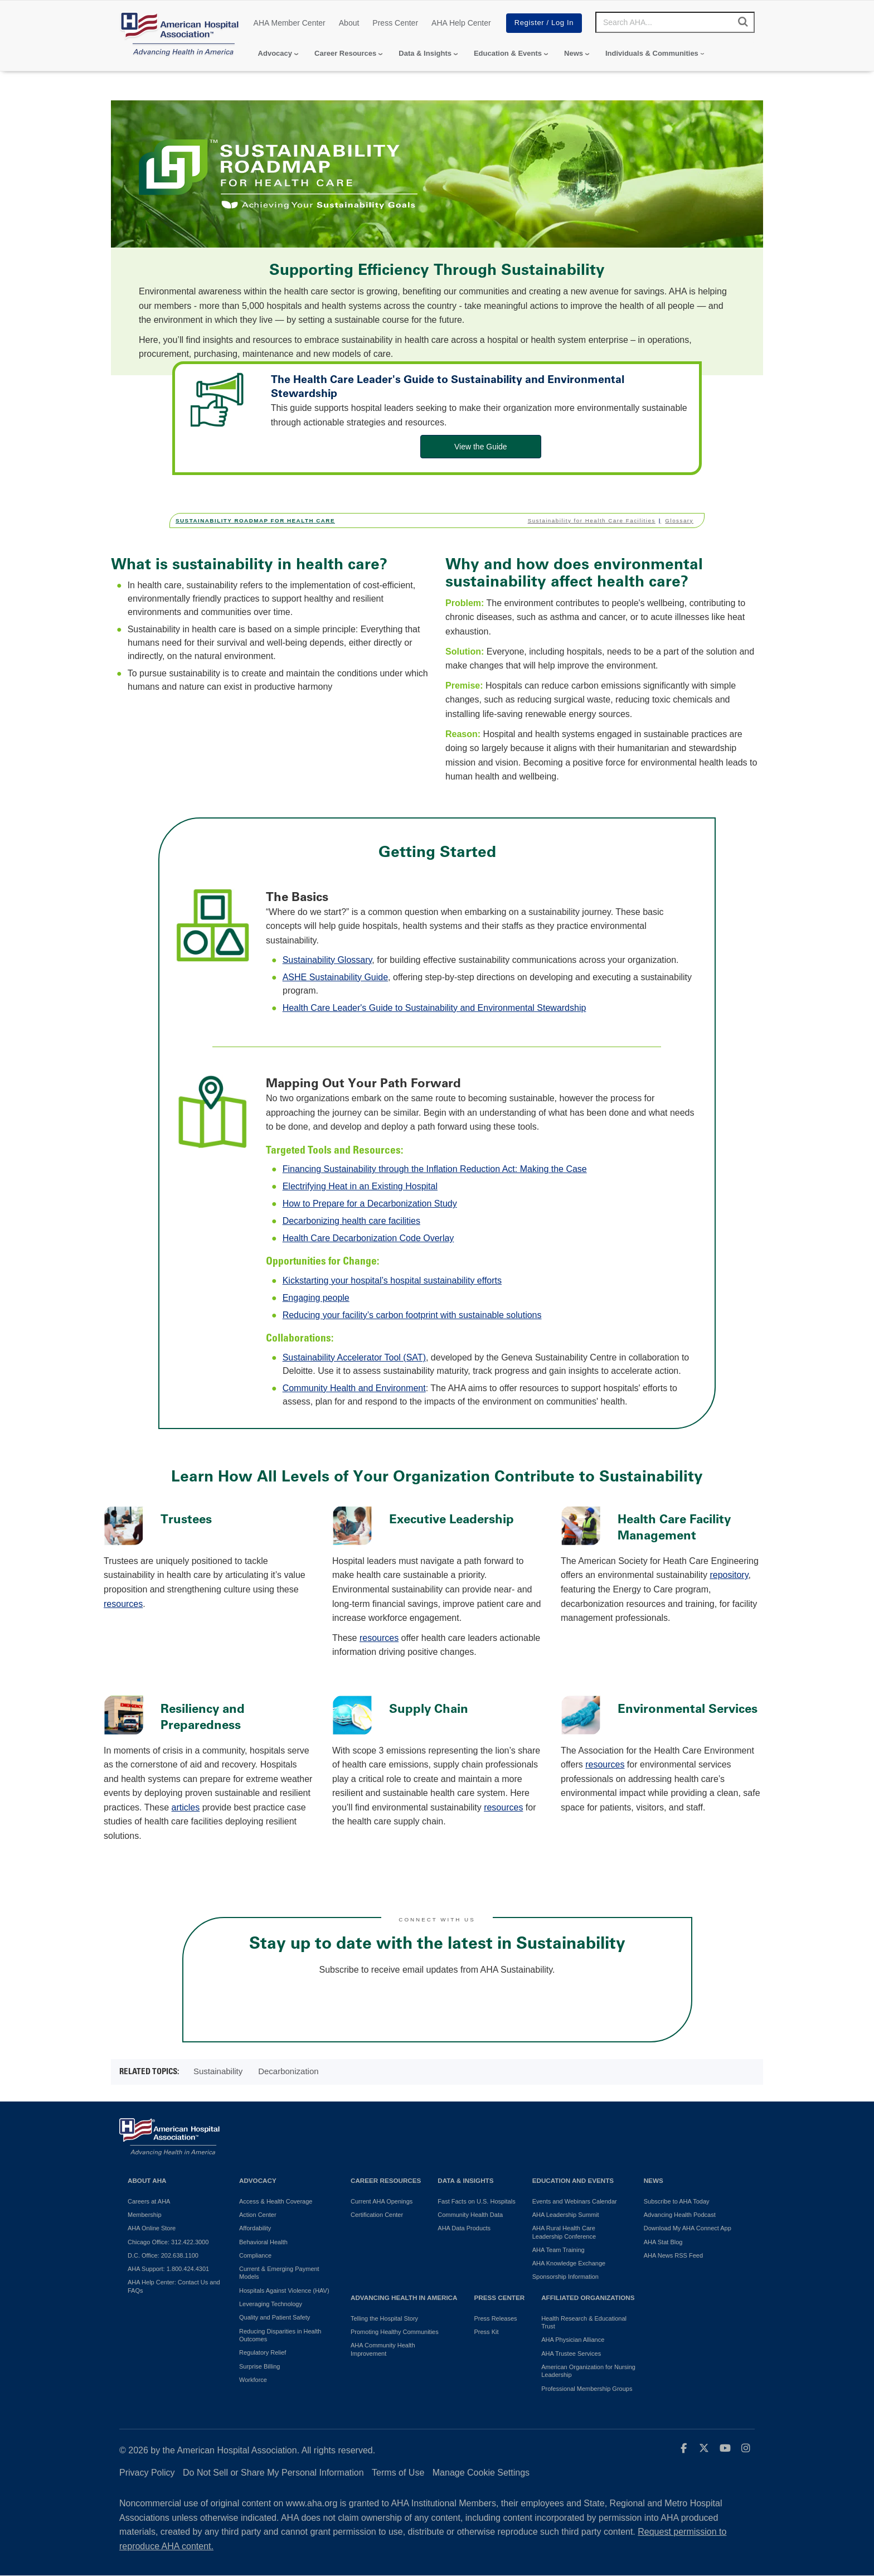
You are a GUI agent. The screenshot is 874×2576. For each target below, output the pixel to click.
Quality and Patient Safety (274, 2317)
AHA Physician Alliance (572, 2339)
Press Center (395, 22)
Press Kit (486, 2331)
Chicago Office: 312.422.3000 (168, 2242)
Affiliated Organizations (587, 2297)
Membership (145, 2214)
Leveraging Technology (270, 2304)
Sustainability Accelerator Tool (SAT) (354, 1357)
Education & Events (508, 53)
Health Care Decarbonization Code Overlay (368, 1238)
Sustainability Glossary (327, 960)
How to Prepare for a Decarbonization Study (370, 1203)
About (349, 22)
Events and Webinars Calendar (574, 2201)
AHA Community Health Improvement (383, 2349)
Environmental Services (688, 1708)
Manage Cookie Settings (481, 2472)
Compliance (255, 2255)
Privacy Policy (147, 2472)
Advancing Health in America (404, 2297)
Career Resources (345, 53)
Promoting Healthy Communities (395, 2331)
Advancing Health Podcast (680, 2214)
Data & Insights (425, 53)
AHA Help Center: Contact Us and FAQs (174, 2286)
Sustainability (217, 2071)
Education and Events (573, 2180)
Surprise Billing (259, 2366)
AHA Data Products (464, 2228)
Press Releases (495, 2318)
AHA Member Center (290, 22)
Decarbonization (288, 2071)
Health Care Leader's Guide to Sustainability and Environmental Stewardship (434, 1008)
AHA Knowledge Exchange (568, 2263)
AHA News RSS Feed (673, 2255)
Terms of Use (398, 2472)
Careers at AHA (149, 2201)
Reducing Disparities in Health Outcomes (280, 2335)
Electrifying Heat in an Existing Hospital (360, 1186)
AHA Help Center (461, 22)
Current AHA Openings (381, 2201)
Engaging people (316, 1297)
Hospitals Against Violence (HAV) (284, 2290)
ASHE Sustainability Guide (335, 977)
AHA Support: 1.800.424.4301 (168, 2268)
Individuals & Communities (651, 53)
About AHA (147, 2180)
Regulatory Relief (262, 2352)
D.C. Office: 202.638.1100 (163, 2255)
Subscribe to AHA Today (677, 2201)
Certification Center (377, 2214)
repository (729, 1575)
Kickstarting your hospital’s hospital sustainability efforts (392, 1280)
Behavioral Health (263, 2242)
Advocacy (275, 53)
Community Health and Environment (354, 1388)
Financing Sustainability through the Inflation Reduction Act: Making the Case (435, 1169)
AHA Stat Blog (663, 2242)
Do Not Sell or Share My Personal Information (273, 2472)
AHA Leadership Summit (565, 2214)
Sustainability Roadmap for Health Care (255, 520)
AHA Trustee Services (571, 2353)
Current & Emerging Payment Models (279, 2272)
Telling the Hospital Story (384, 2318)
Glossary (679, 520)
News (573, 53)
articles (186, 1807)
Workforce (253, 2379)
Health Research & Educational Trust (584, 2322)
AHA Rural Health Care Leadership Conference (564, 2232)
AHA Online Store (152, 2228)
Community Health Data (470, 2214)
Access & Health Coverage (275, 2201)
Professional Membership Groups (586, 2388)
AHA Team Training (558, 2249)
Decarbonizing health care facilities (351, 1221)
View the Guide (480, 446)
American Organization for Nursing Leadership (588, 2371)
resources (123, 1604)
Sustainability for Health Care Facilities (592, 520)
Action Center (257, 2214)
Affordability (255, 2228)
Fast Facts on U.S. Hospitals (476, 2201)
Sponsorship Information (565, 2276)
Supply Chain (428, 1708)
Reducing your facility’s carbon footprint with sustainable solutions (412, 1315)
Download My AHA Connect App (687, 2228)
